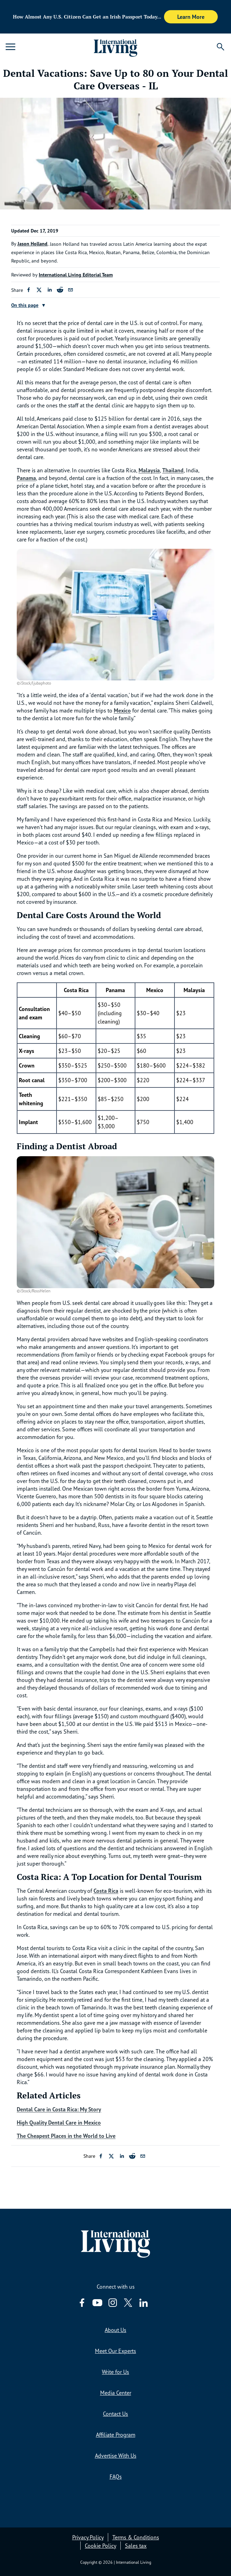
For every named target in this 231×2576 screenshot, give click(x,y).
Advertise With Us (115, 2455)
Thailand (173, 470)
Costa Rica (106, 1890)
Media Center (115, 2392)
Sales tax (136, 2545)
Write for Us (115, 2371)
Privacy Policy (88, 2537)
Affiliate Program (115, 2434)
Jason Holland (32, 244)
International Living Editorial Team (76, 275)
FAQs (116, 2476)
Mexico (122, 710)
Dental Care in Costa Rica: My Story (59, 2109)
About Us (115, 2329)
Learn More (190, 16)
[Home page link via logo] (115, 47)
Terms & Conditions (135, 2537)
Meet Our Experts (115, 2350)
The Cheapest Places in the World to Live (66, 2135)
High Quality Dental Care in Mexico (59, 2122)
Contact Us (115, 2413)
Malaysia (149, 470)
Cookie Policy (100, 2545)
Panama (26, 477)
